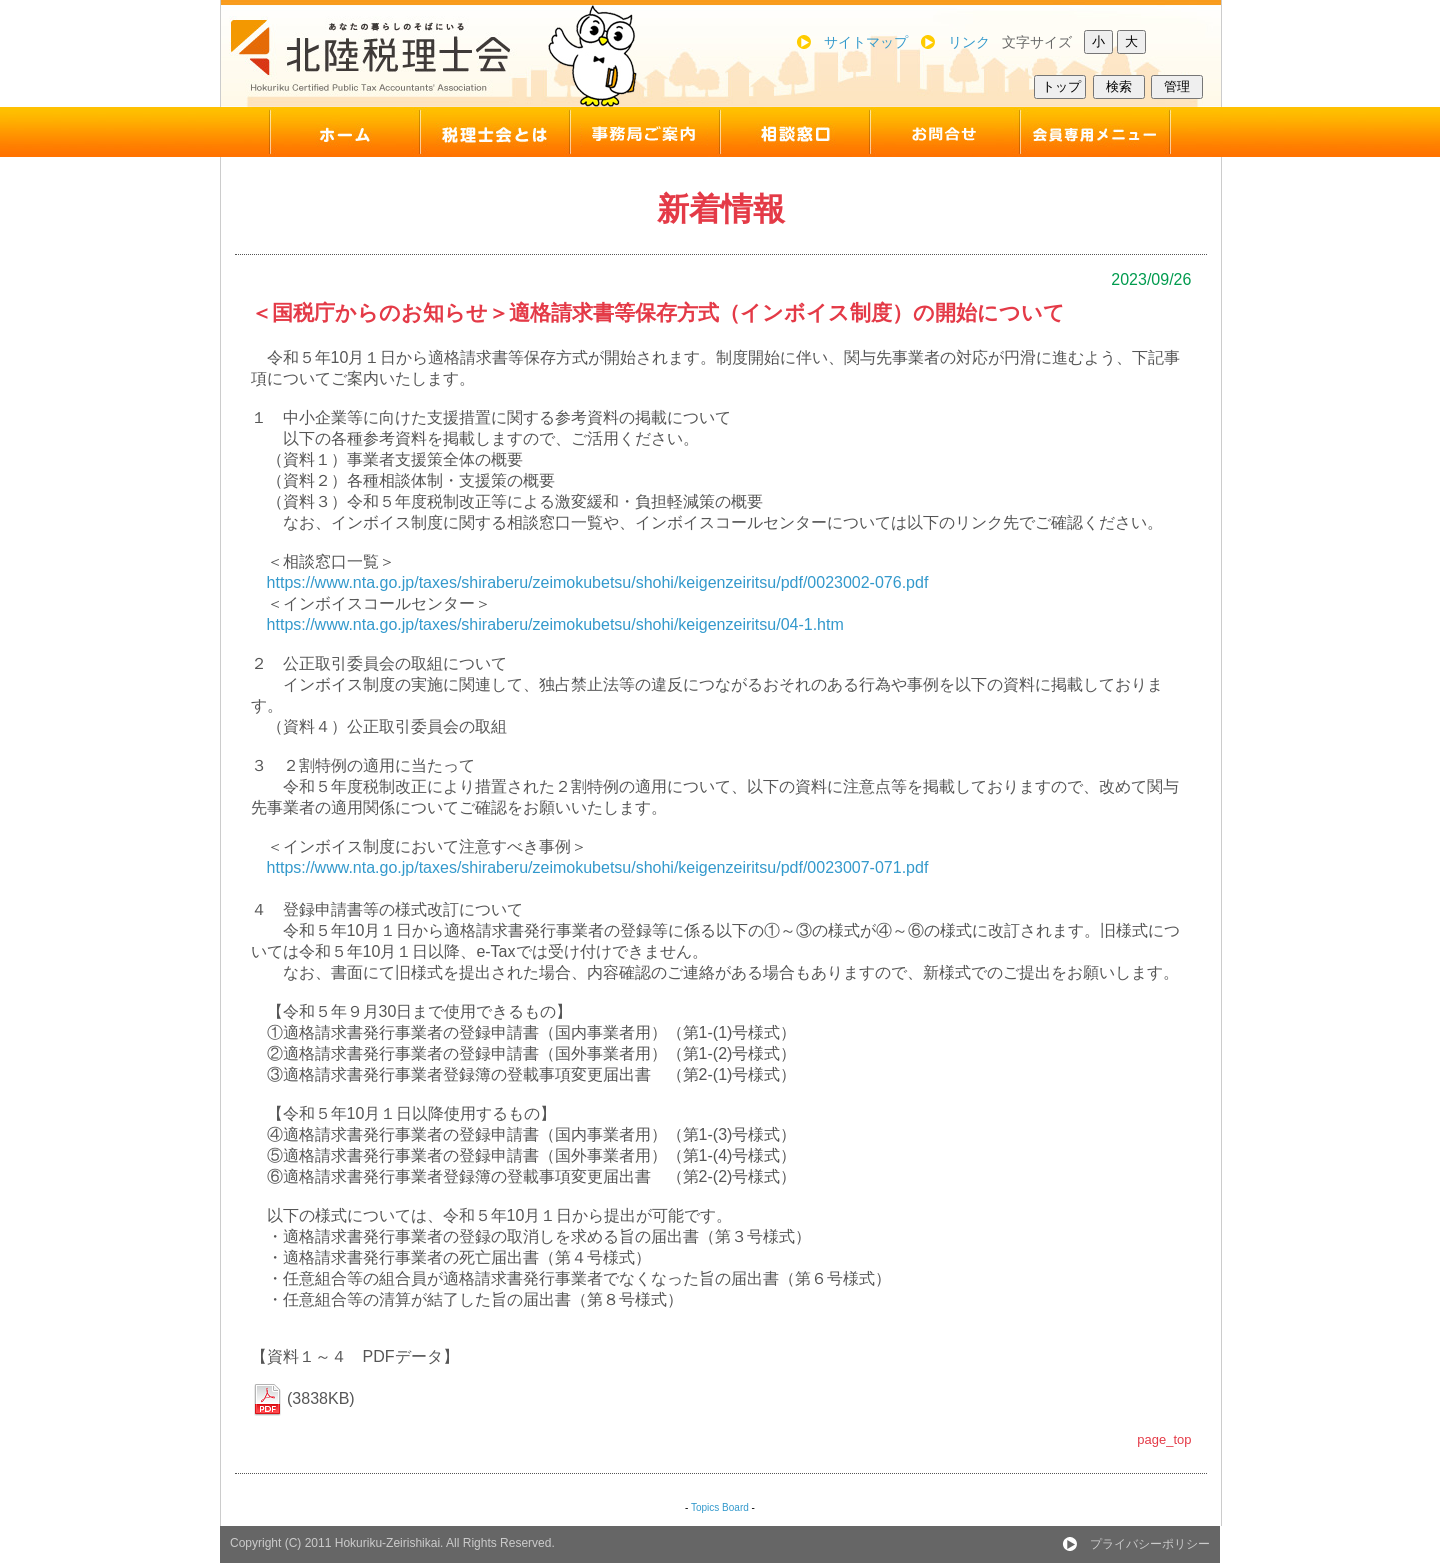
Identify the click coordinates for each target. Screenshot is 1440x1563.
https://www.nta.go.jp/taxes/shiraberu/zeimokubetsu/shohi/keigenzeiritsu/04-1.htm (555, 624)
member (1120, 132)
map (645, 132)
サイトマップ (866, 42)
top (320, 132)
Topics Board (720, 1507)
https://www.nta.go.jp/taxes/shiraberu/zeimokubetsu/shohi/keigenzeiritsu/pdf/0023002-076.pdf (598, 582)
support (795, 132)
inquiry (945, 132)
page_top (1164, 1439)
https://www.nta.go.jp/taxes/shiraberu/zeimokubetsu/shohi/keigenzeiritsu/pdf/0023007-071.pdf (598, 867)
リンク (969, 42)
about (495, 132)
